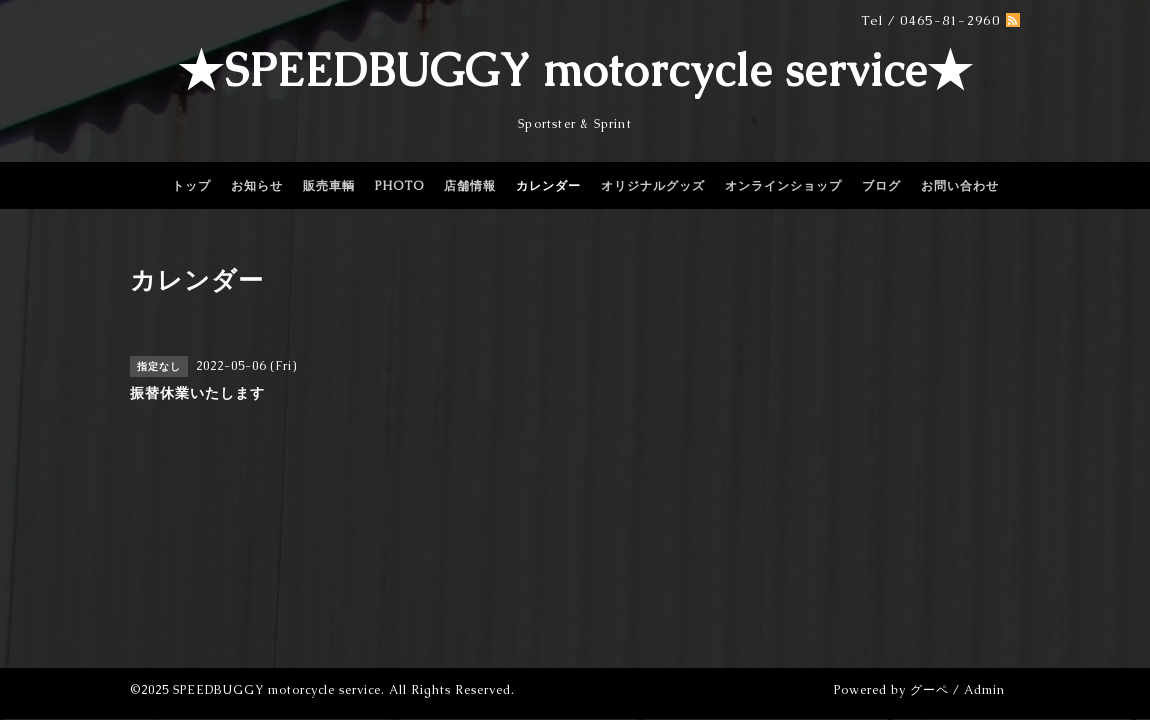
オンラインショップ (783, 186)
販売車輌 (329, 186)
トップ (191, 186)
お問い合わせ (960, 186)
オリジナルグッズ (653, 186)
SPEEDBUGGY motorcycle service (277, 690)
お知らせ (257, 186)
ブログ (881, 186)
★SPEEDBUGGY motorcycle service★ (575, 70)
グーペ (929, 690)
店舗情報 (470, 186)
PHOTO (399, 186)
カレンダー (548, 186)
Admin (984, 690)
